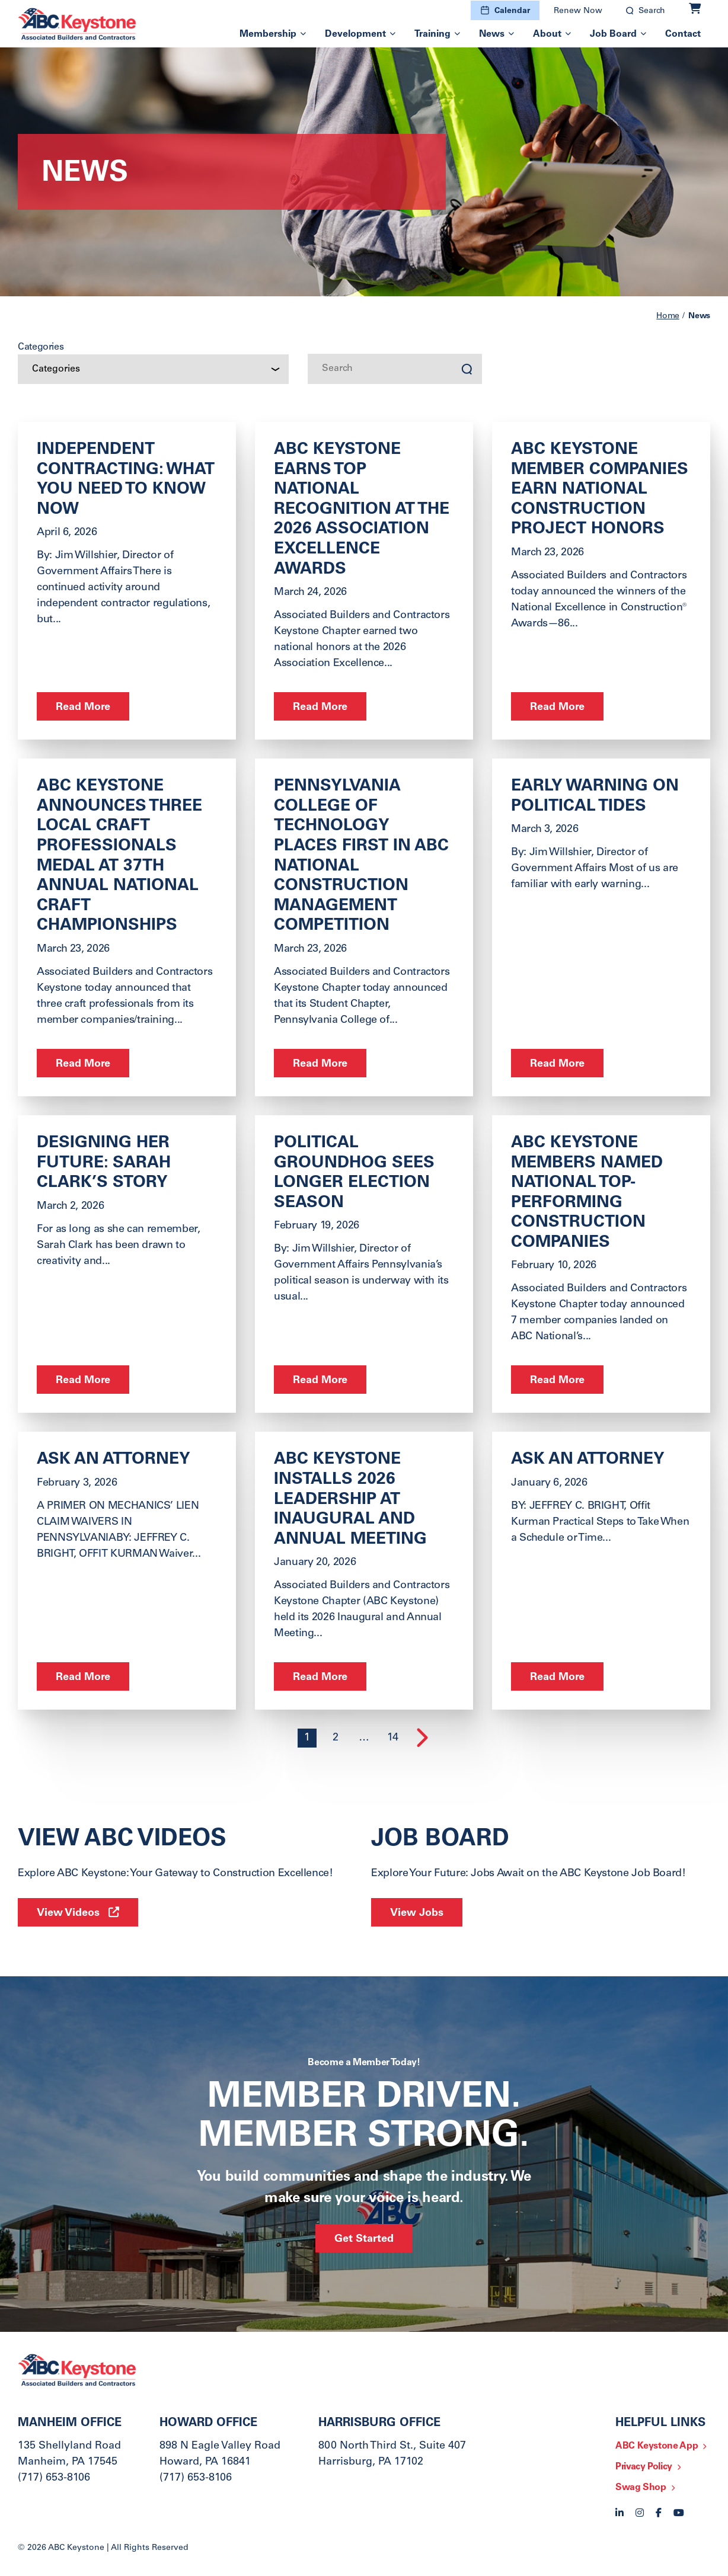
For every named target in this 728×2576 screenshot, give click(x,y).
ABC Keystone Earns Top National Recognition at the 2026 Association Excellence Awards (361, 510)
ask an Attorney (588, 1460)
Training (432, 34)
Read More (83, 707)
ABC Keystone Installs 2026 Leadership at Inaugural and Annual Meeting (350, 1500)
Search (651, 11)
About (547, 34)
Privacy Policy (643, 2467)
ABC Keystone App (656, 2446)
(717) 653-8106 (54, 2478)
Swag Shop (640, 2487)
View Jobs (416, 1913)
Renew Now (578, 11)
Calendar (512, 11)
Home (667, 316)
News (492, 34)
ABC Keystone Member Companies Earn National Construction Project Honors (599, 490)
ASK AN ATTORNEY (113, 1460)
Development (355, 34)
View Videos (68, 1913)
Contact (683, 34)
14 (392, 1738)
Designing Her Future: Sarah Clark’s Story (104, 1163)
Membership (268, 34)
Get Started (364, 2239)
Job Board (613, 34)
